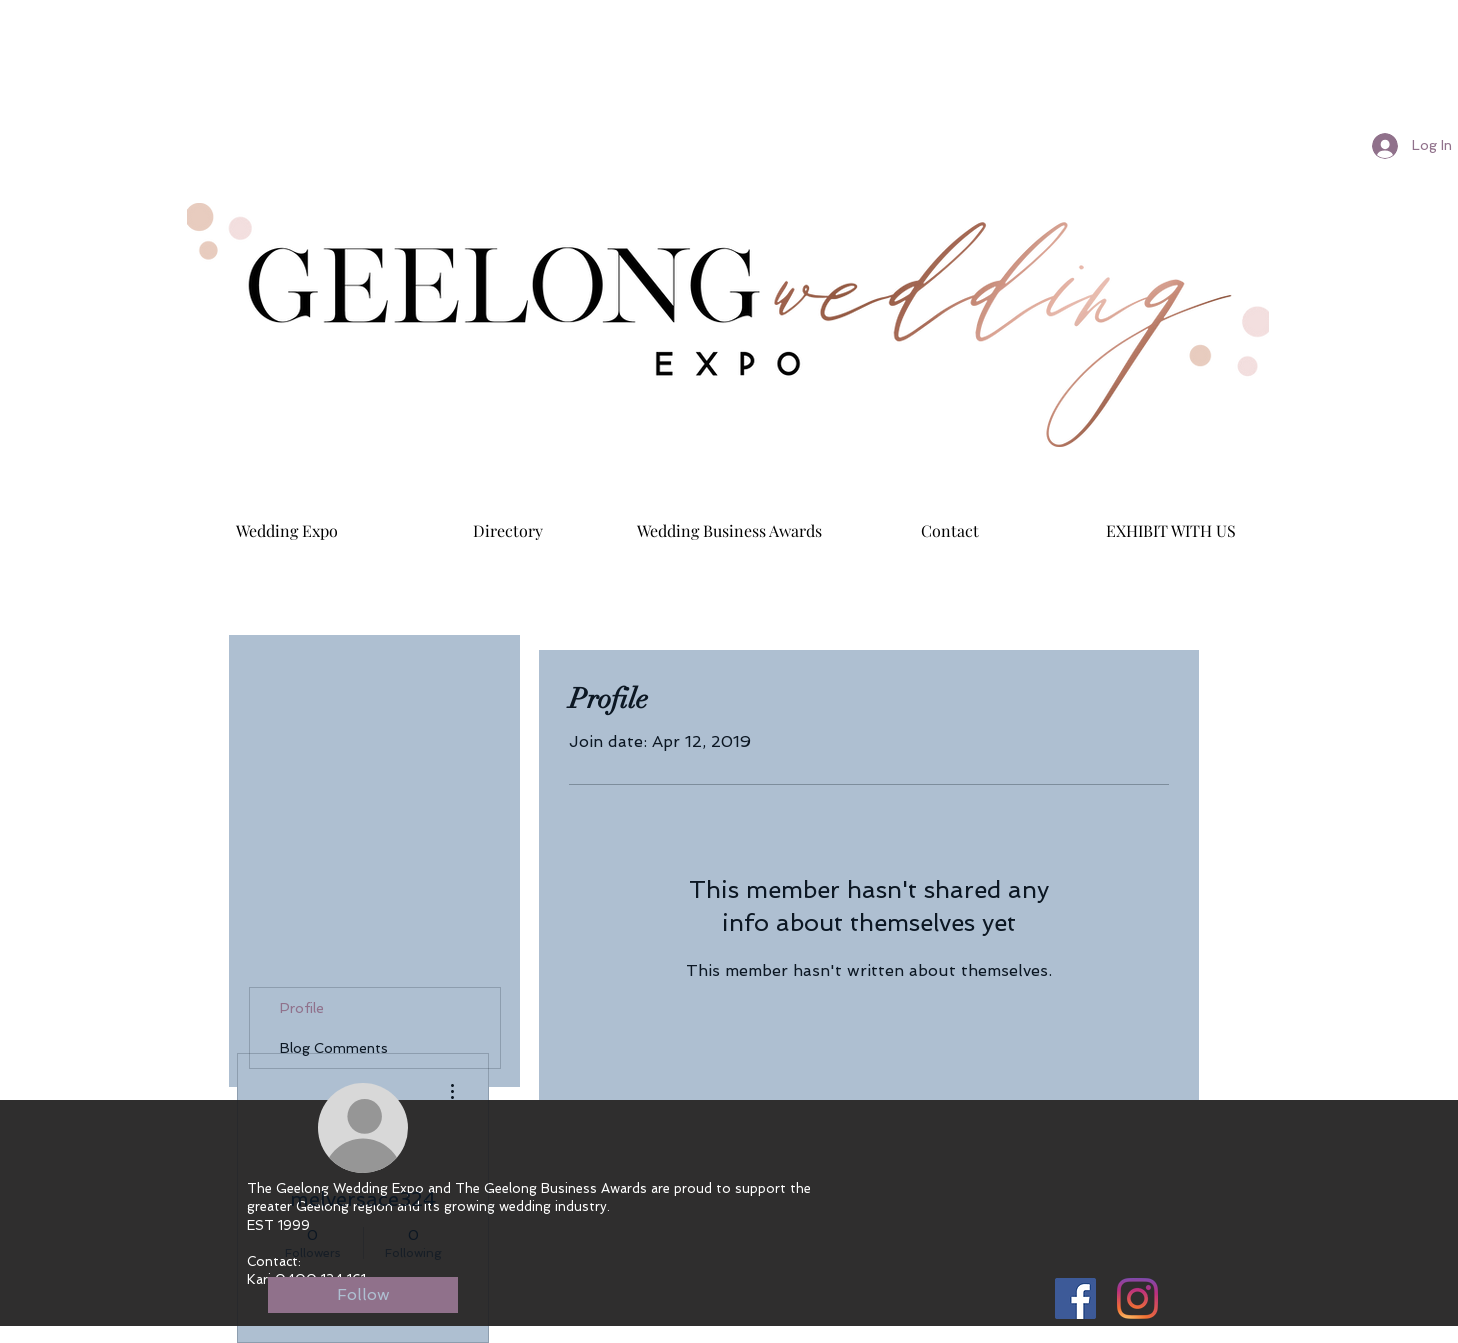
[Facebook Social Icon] (1075, 1298)
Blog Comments (334, 1048)
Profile (302, 1008)
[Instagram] (1137, 1298)
